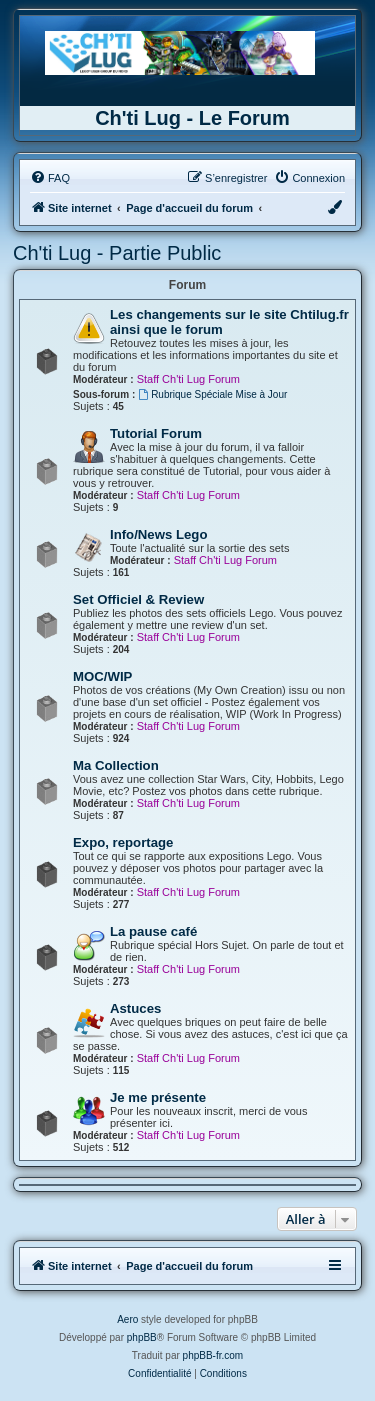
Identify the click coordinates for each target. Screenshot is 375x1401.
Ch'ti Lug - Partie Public (117, 253)
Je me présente (158, 1097)
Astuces (135, 1008)
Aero (127, 1319)
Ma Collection (116, 765)
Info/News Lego (158, 534)
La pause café (153, 931)
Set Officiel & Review (138, 599)
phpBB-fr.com (213, 1355)
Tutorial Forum (156, 433)
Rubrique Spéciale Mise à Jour (212, 394)
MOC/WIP (102, 676)
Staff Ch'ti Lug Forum (188, 379)
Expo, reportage (123, 842)
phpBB (142, 1337)
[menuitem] (50, 178)
